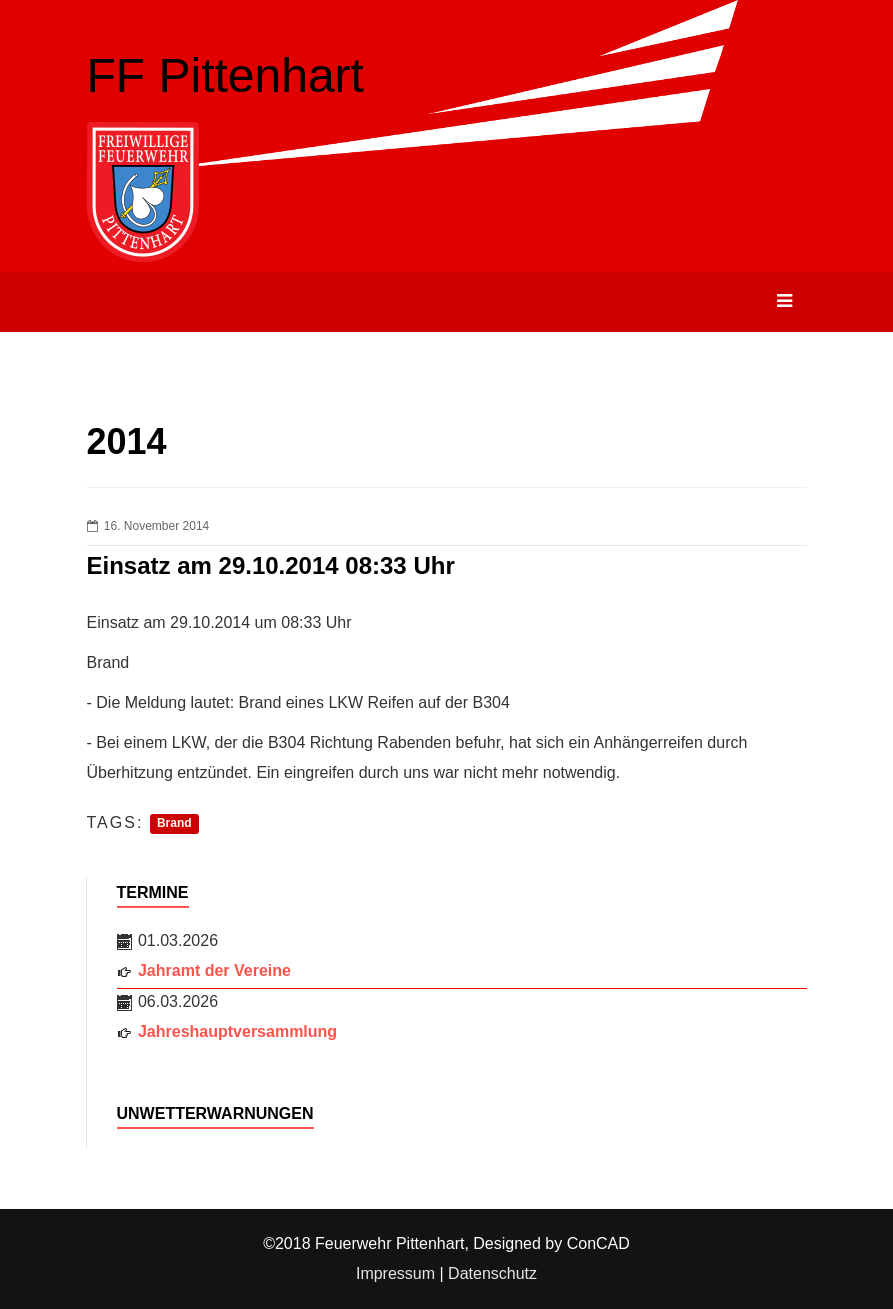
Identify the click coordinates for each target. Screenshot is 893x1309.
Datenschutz (492, 1273)
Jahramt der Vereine (214, 970)
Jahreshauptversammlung (237, 1031)
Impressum (395, 1273)
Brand (174, 824)
